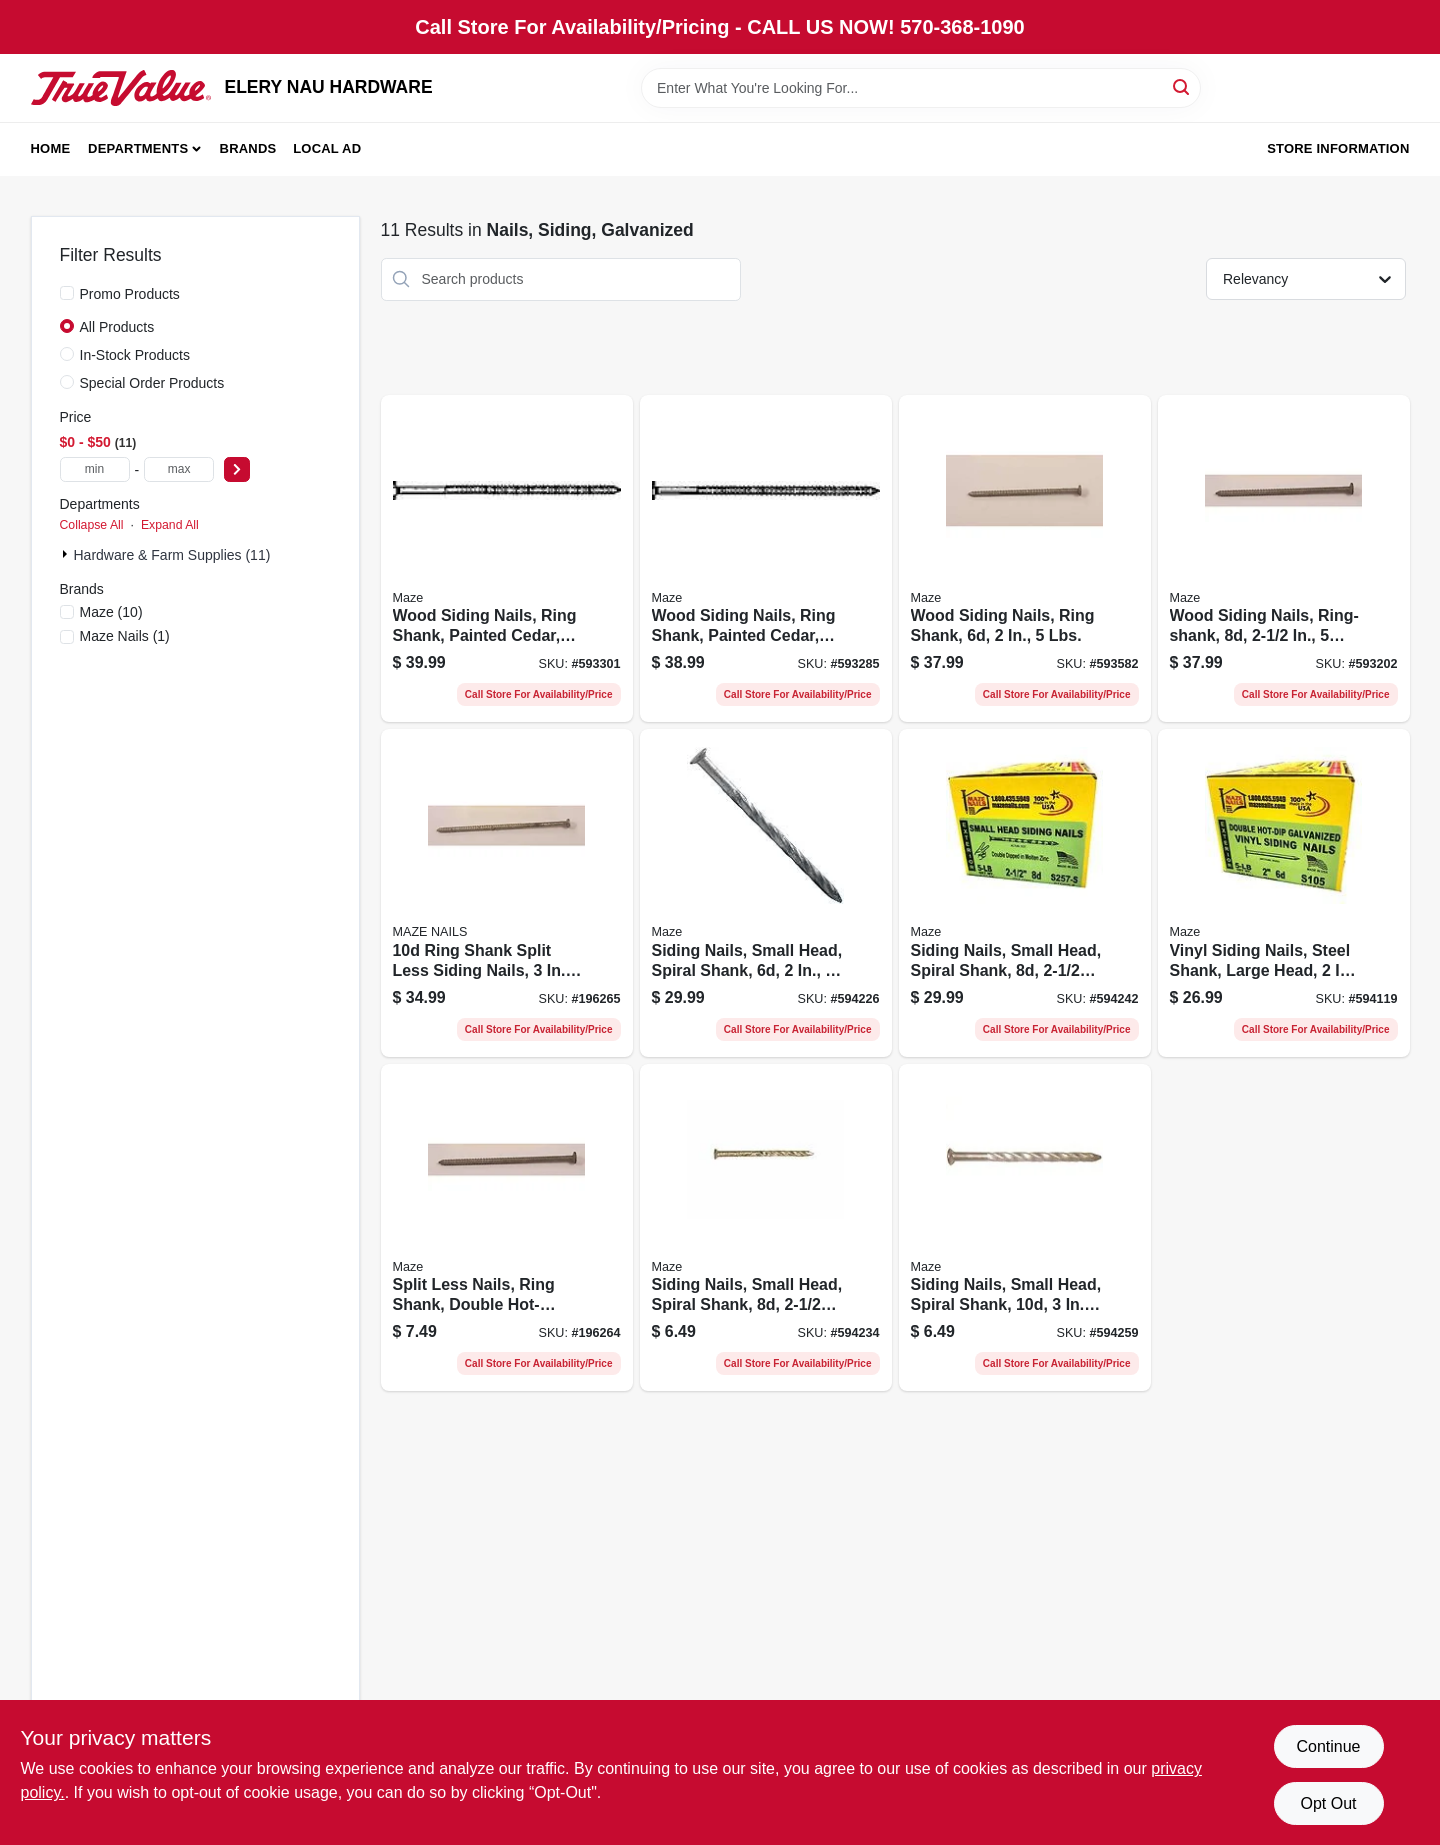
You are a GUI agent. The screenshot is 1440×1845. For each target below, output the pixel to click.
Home (51, 148)
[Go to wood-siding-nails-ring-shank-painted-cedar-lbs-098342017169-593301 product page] (507, 559)
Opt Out (1328, 1803)
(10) (111, 612)
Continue (1328, 1746)
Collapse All (92, 525)
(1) (125, 636)
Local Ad (327, 148)
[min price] (95, 469)
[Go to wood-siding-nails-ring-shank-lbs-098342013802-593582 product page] (1025, 559)
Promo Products (130, 294)
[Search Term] (921, 88)
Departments (138, 148)
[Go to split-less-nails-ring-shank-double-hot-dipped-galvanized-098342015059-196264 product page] (507, 1228)
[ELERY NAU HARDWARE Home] (121, 88)
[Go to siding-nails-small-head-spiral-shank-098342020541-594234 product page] (766, 1228)
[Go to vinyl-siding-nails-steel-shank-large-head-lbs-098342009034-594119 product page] (1284, 893)
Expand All (170, 525)
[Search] (1182, 86)
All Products (117, 327)
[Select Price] (237, 469)
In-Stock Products (135, 355)
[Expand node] (67, 554)
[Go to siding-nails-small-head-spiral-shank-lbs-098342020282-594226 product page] (766, 893)
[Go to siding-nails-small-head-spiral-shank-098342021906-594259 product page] (1025, 1228)
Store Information (1338, 148)
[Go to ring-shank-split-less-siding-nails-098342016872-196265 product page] (507, 893)
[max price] (179, 469)
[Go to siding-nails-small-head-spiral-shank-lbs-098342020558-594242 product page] (1025, 893)
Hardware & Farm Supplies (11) (172, 555)
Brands (248, 148)
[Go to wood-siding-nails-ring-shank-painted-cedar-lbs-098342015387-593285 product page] (766, 559)
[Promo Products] (67, 293)
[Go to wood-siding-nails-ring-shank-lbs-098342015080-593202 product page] (1284, 559)
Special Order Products (152, 383)
